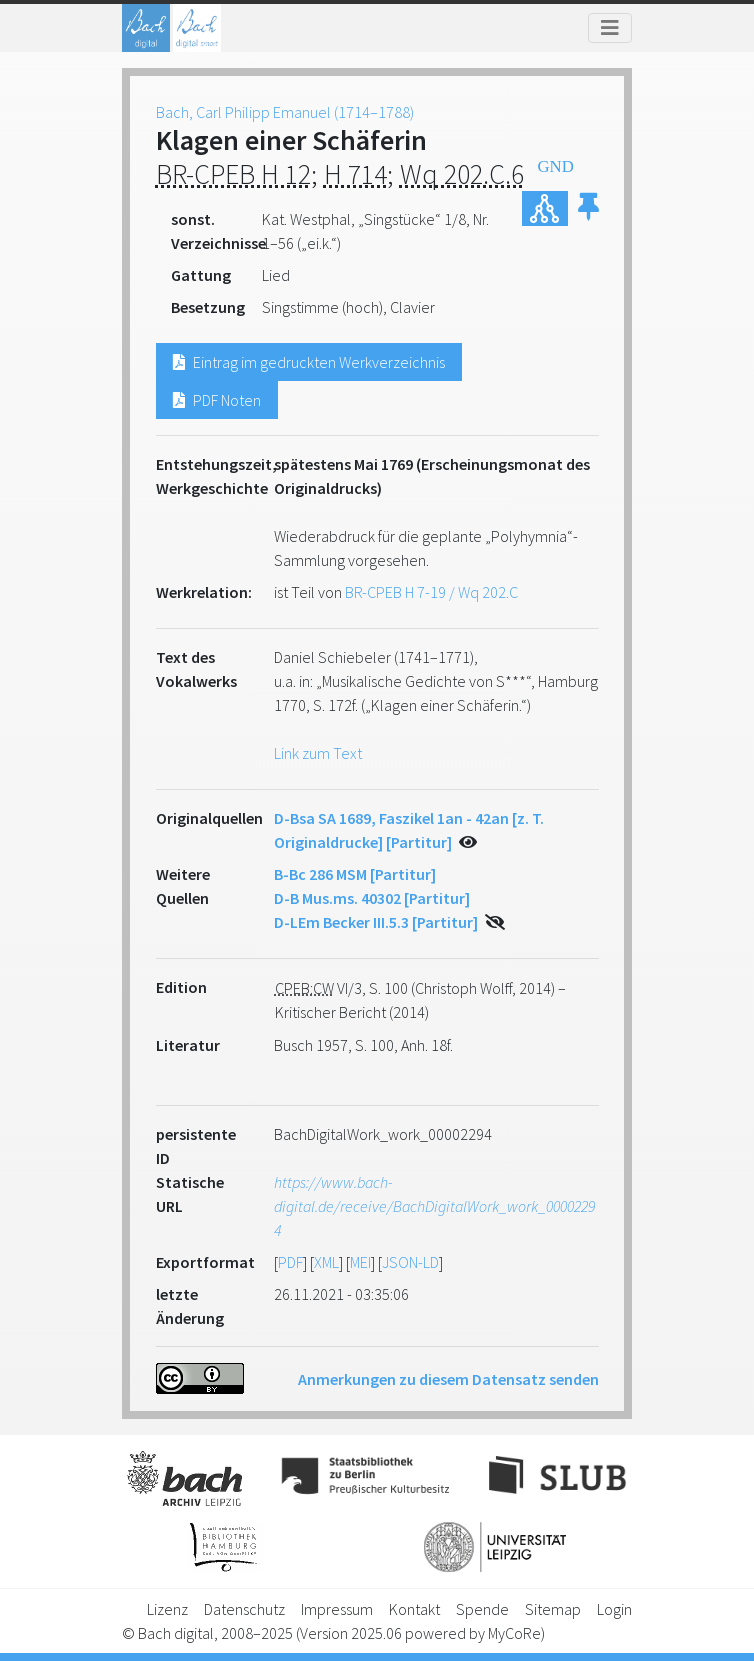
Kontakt (414, 1609)
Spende (482, 1609)
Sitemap (553, 1609)
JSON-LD (410, 1262)
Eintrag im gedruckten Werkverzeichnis (309, 362)
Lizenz (167, 1609)
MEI (360, 1262)
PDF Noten (217, 400)
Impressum (337, 1609)
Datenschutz (244, 1609)
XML (326, 1262)
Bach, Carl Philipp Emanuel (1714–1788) (285, 112)
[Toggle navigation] (610, 28)
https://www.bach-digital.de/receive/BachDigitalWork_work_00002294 (434, 1206)
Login (614, 1609)
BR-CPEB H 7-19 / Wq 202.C (431, 592)
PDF (290, 1262)
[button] (588, 208)
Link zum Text (318, 753)
